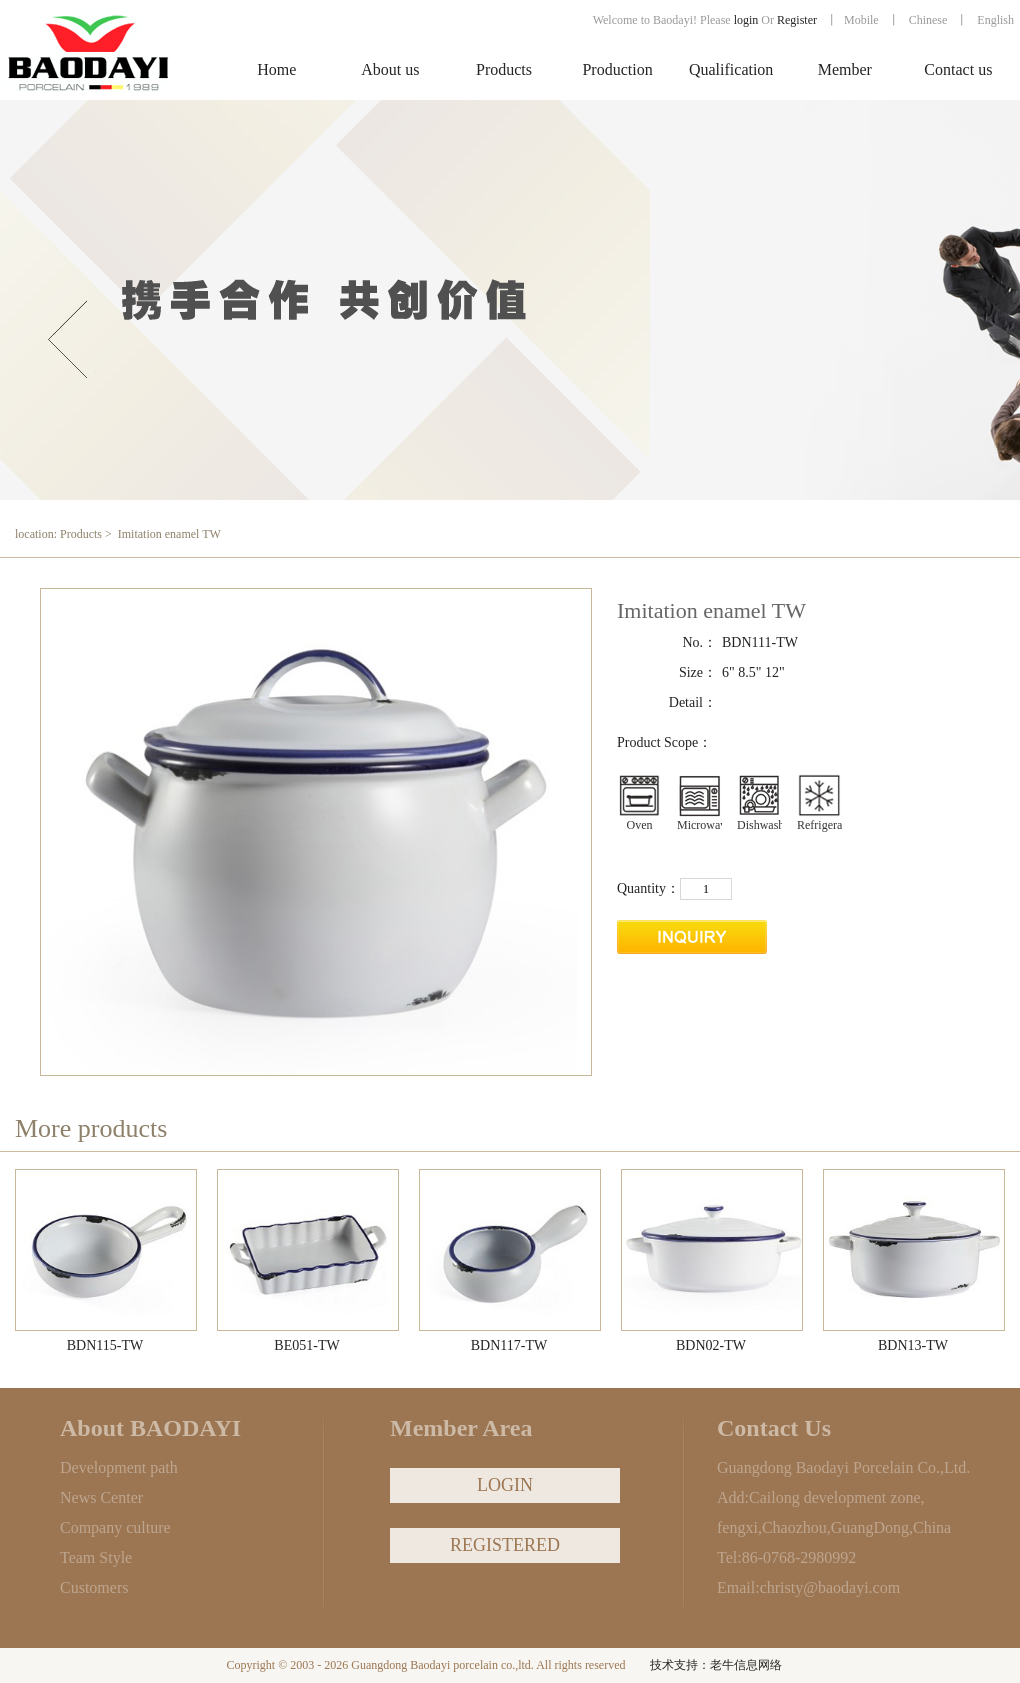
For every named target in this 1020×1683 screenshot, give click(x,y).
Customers (94, 1587)
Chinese (928, 20)
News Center (101, 1497)
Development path (119, 1467)
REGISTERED (505, 1545)
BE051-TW (306, 1345)
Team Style (96, 1557)
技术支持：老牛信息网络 (716, 1665)
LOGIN (505, 1485)
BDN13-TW (913, 1345)
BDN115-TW (105, 1345)
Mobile (861, 20)
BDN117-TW (509, 1345)
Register (798, 20)
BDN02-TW (711, 1345)
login (746, 20)
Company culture (115, 1527)
